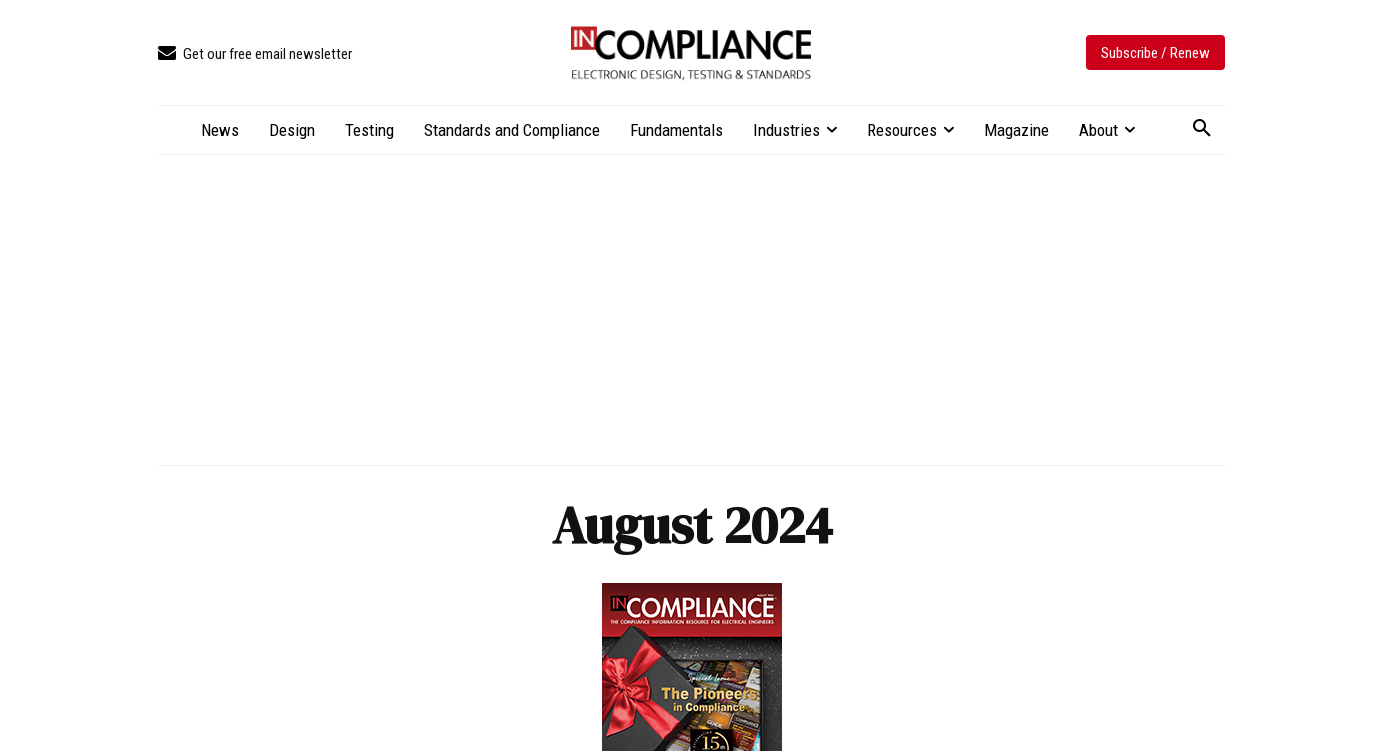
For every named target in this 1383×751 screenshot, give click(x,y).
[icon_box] (255, 54)
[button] (1202, 129)
